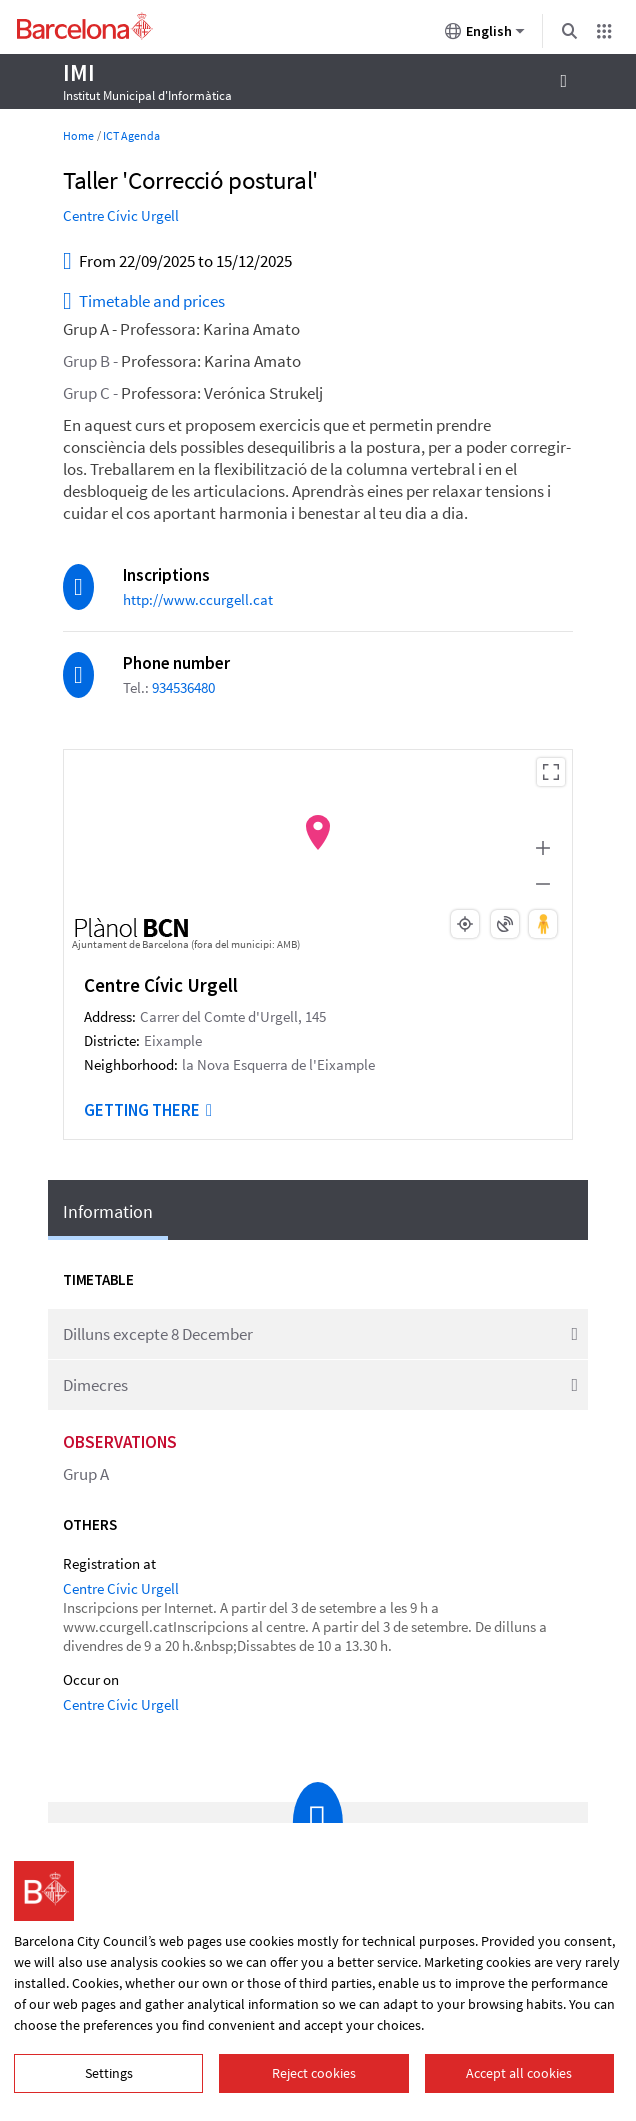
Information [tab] (108, 1211)
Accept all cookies (519, 2073)
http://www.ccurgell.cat (198, 599)
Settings (109, 2073)
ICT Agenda (131, 135)
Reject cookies (314, 2073)
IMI (78, 72)
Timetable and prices (144, 302)
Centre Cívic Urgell (121, 215)
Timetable (98, 1279)
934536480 (183, 687)
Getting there (148, 1110)
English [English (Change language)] (485, 35)
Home (78, 135)
